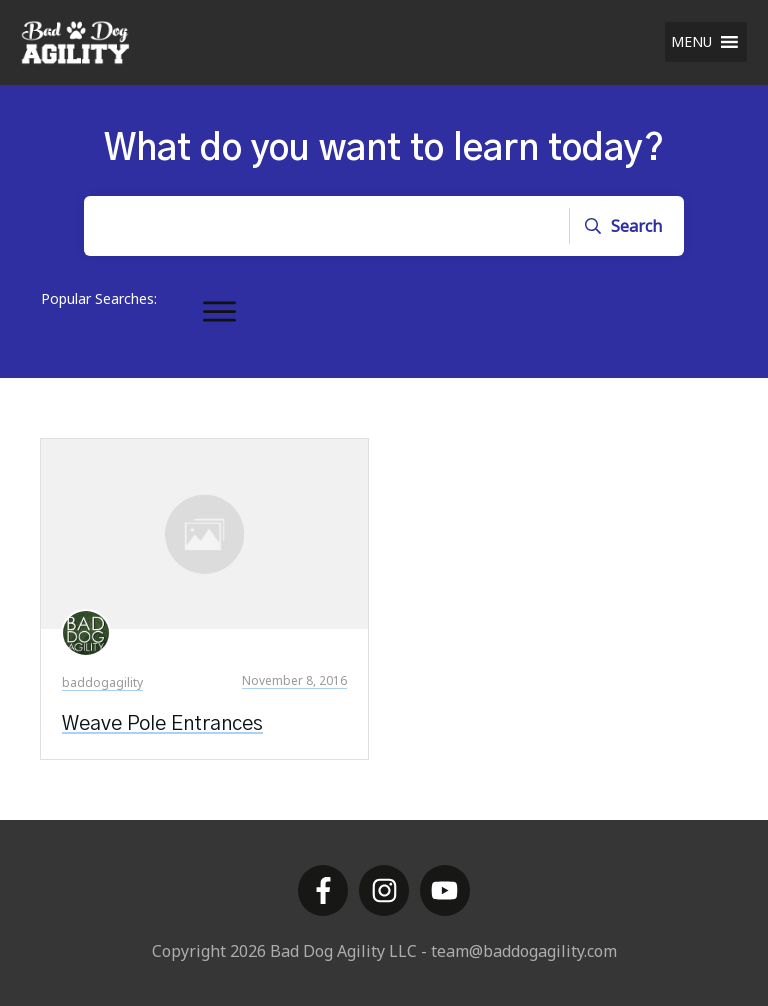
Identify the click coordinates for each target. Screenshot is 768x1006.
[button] (691, 42)
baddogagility (102, 682)
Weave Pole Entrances (162, 724)
